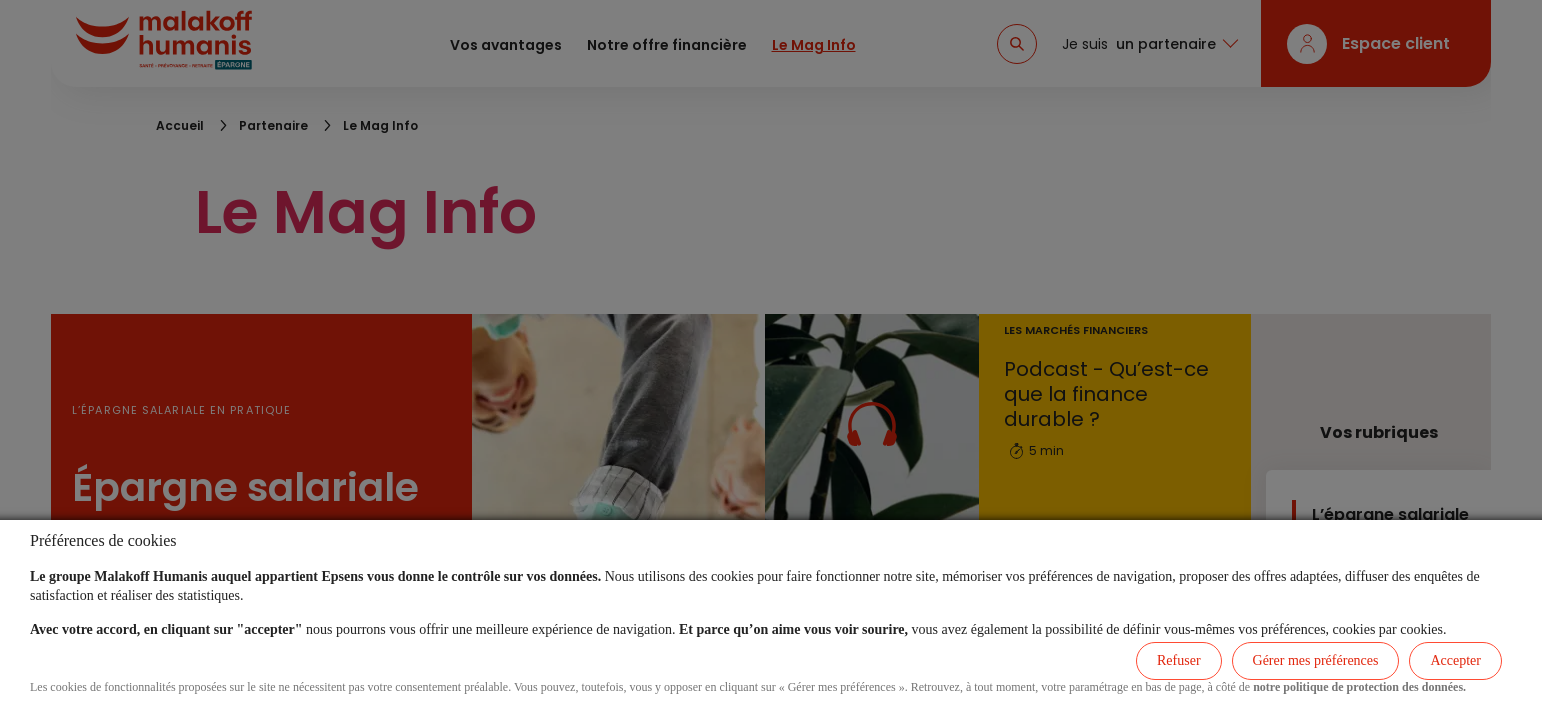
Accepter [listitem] (1455, 660)
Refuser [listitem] (1179, 660)
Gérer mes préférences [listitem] (1316, 660)
